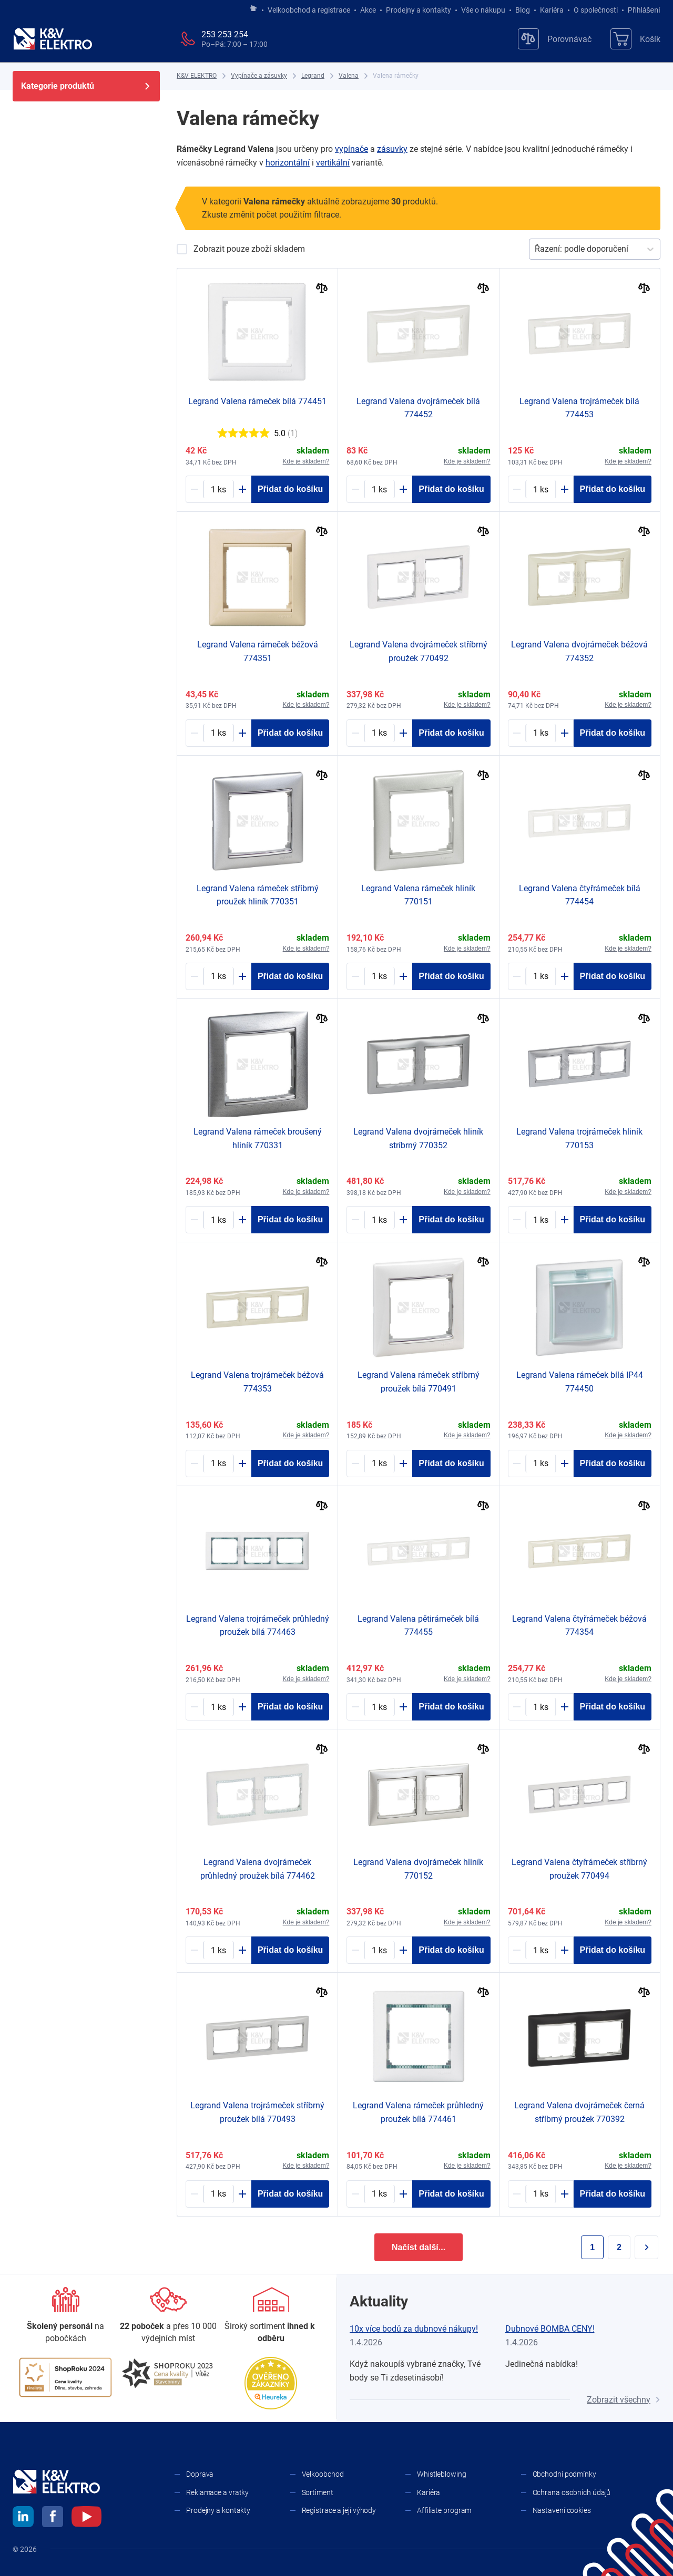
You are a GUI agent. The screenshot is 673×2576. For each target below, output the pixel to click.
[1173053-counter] (379, 1950)
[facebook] (52, 2518)
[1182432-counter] (379, 1707)
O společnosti (596, 10)
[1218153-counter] (540, 733)
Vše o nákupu (483, 10)
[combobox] (536, 249)
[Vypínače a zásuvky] (259, 76)
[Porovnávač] (555, 38)
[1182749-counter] (218, 1463)
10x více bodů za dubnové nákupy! (414, 2329)
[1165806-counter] (379, 1463)
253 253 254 (224, 34)
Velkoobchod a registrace (309, 10)
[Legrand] (312, 76)
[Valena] (349, 76)
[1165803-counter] (379, 733)
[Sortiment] (271, 2315)
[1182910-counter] (218, 1950)
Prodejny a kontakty (418, 10)
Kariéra (552, 10)
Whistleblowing (441, 2474)
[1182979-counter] (218, 733)
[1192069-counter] (218, 976)
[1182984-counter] (379, 2194)
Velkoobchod (323, 2474)
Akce (368, 10)
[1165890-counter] (379, 1220)
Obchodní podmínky (564, 2474)
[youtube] (86, 2518)
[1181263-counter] (540, 976)
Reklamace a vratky (217, 2492)
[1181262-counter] (540, 489)
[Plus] (242, 489)
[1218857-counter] (379, 489)
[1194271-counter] (218, 489)
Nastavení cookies (562, 2510)
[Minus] (194, 489)
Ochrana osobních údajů (572, 2492)
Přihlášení (641, 10)
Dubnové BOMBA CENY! (550, 2329)
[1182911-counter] (218, 1707)
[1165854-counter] (540, 1950)
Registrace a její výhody (339, 2510)
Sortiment (317, 2492)
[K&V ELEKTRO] (52, 39)
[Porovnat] (322, 289)
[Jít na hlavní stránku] (253, 9)
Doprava (199, 2474)
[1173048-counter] (540, 1220)
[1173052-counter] (379, 976)
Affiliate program (444, 2510)
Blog (522, 10)
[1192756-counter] (540, 1463)
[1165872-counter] (540, 2194)
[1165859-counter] (218, 2194)
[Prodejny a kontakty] (168, 2315)
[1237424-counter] (218, 1220)
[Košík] (635, 38)
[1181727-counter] (540, 1707)
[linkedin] (23, 2518)
